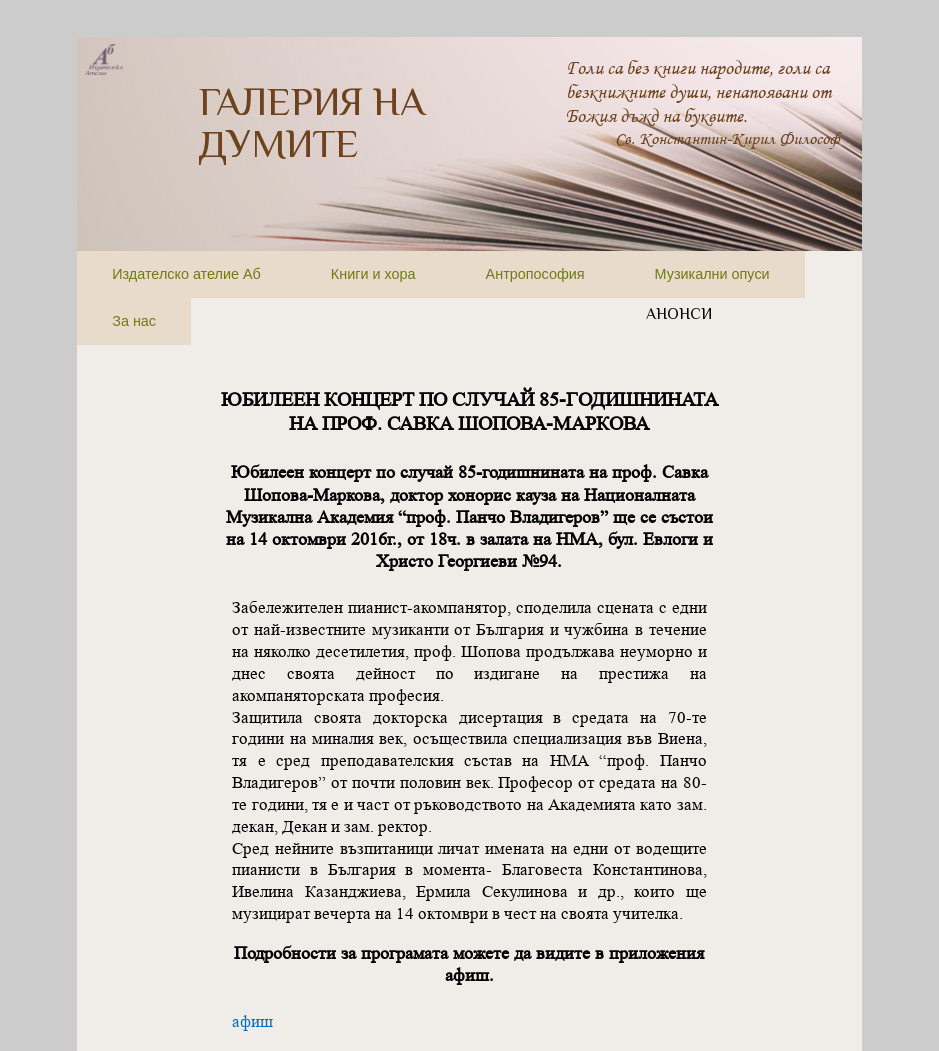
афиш (252, 1021)
